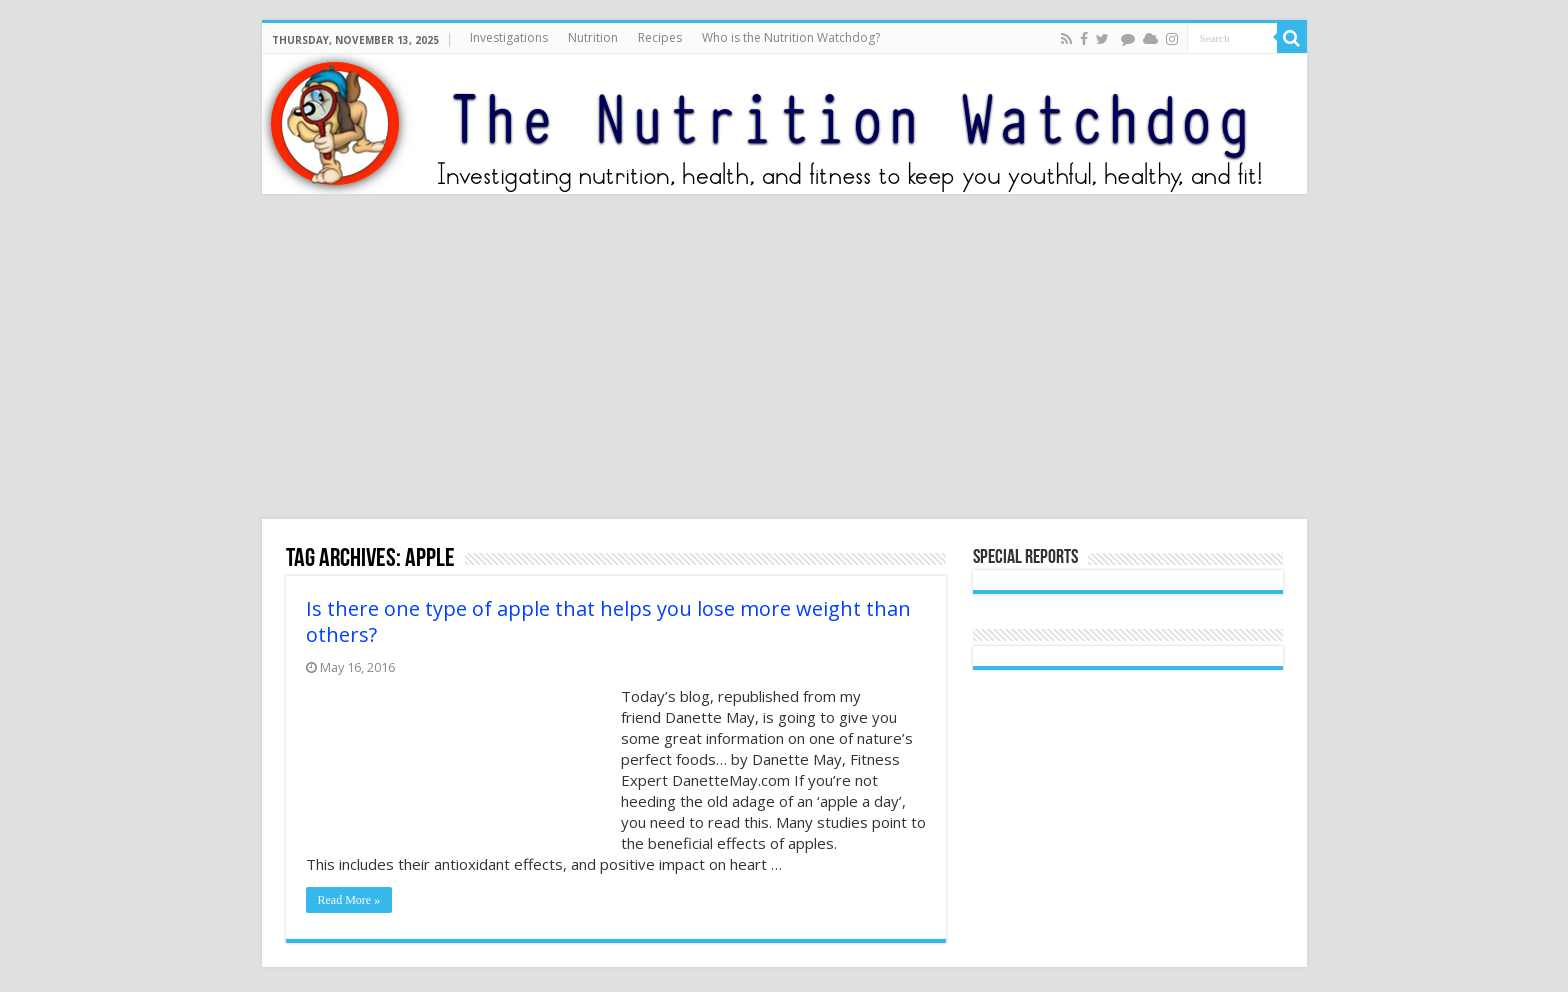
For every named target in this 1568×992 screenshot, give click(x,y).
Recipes (660, 37)
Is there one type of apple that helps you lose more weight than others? (608, 621)
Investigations (509, 37)
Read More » (349, 900)
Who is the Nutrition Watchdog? (791, 37)
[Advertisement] (784, 359)
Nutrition (593, 37)
